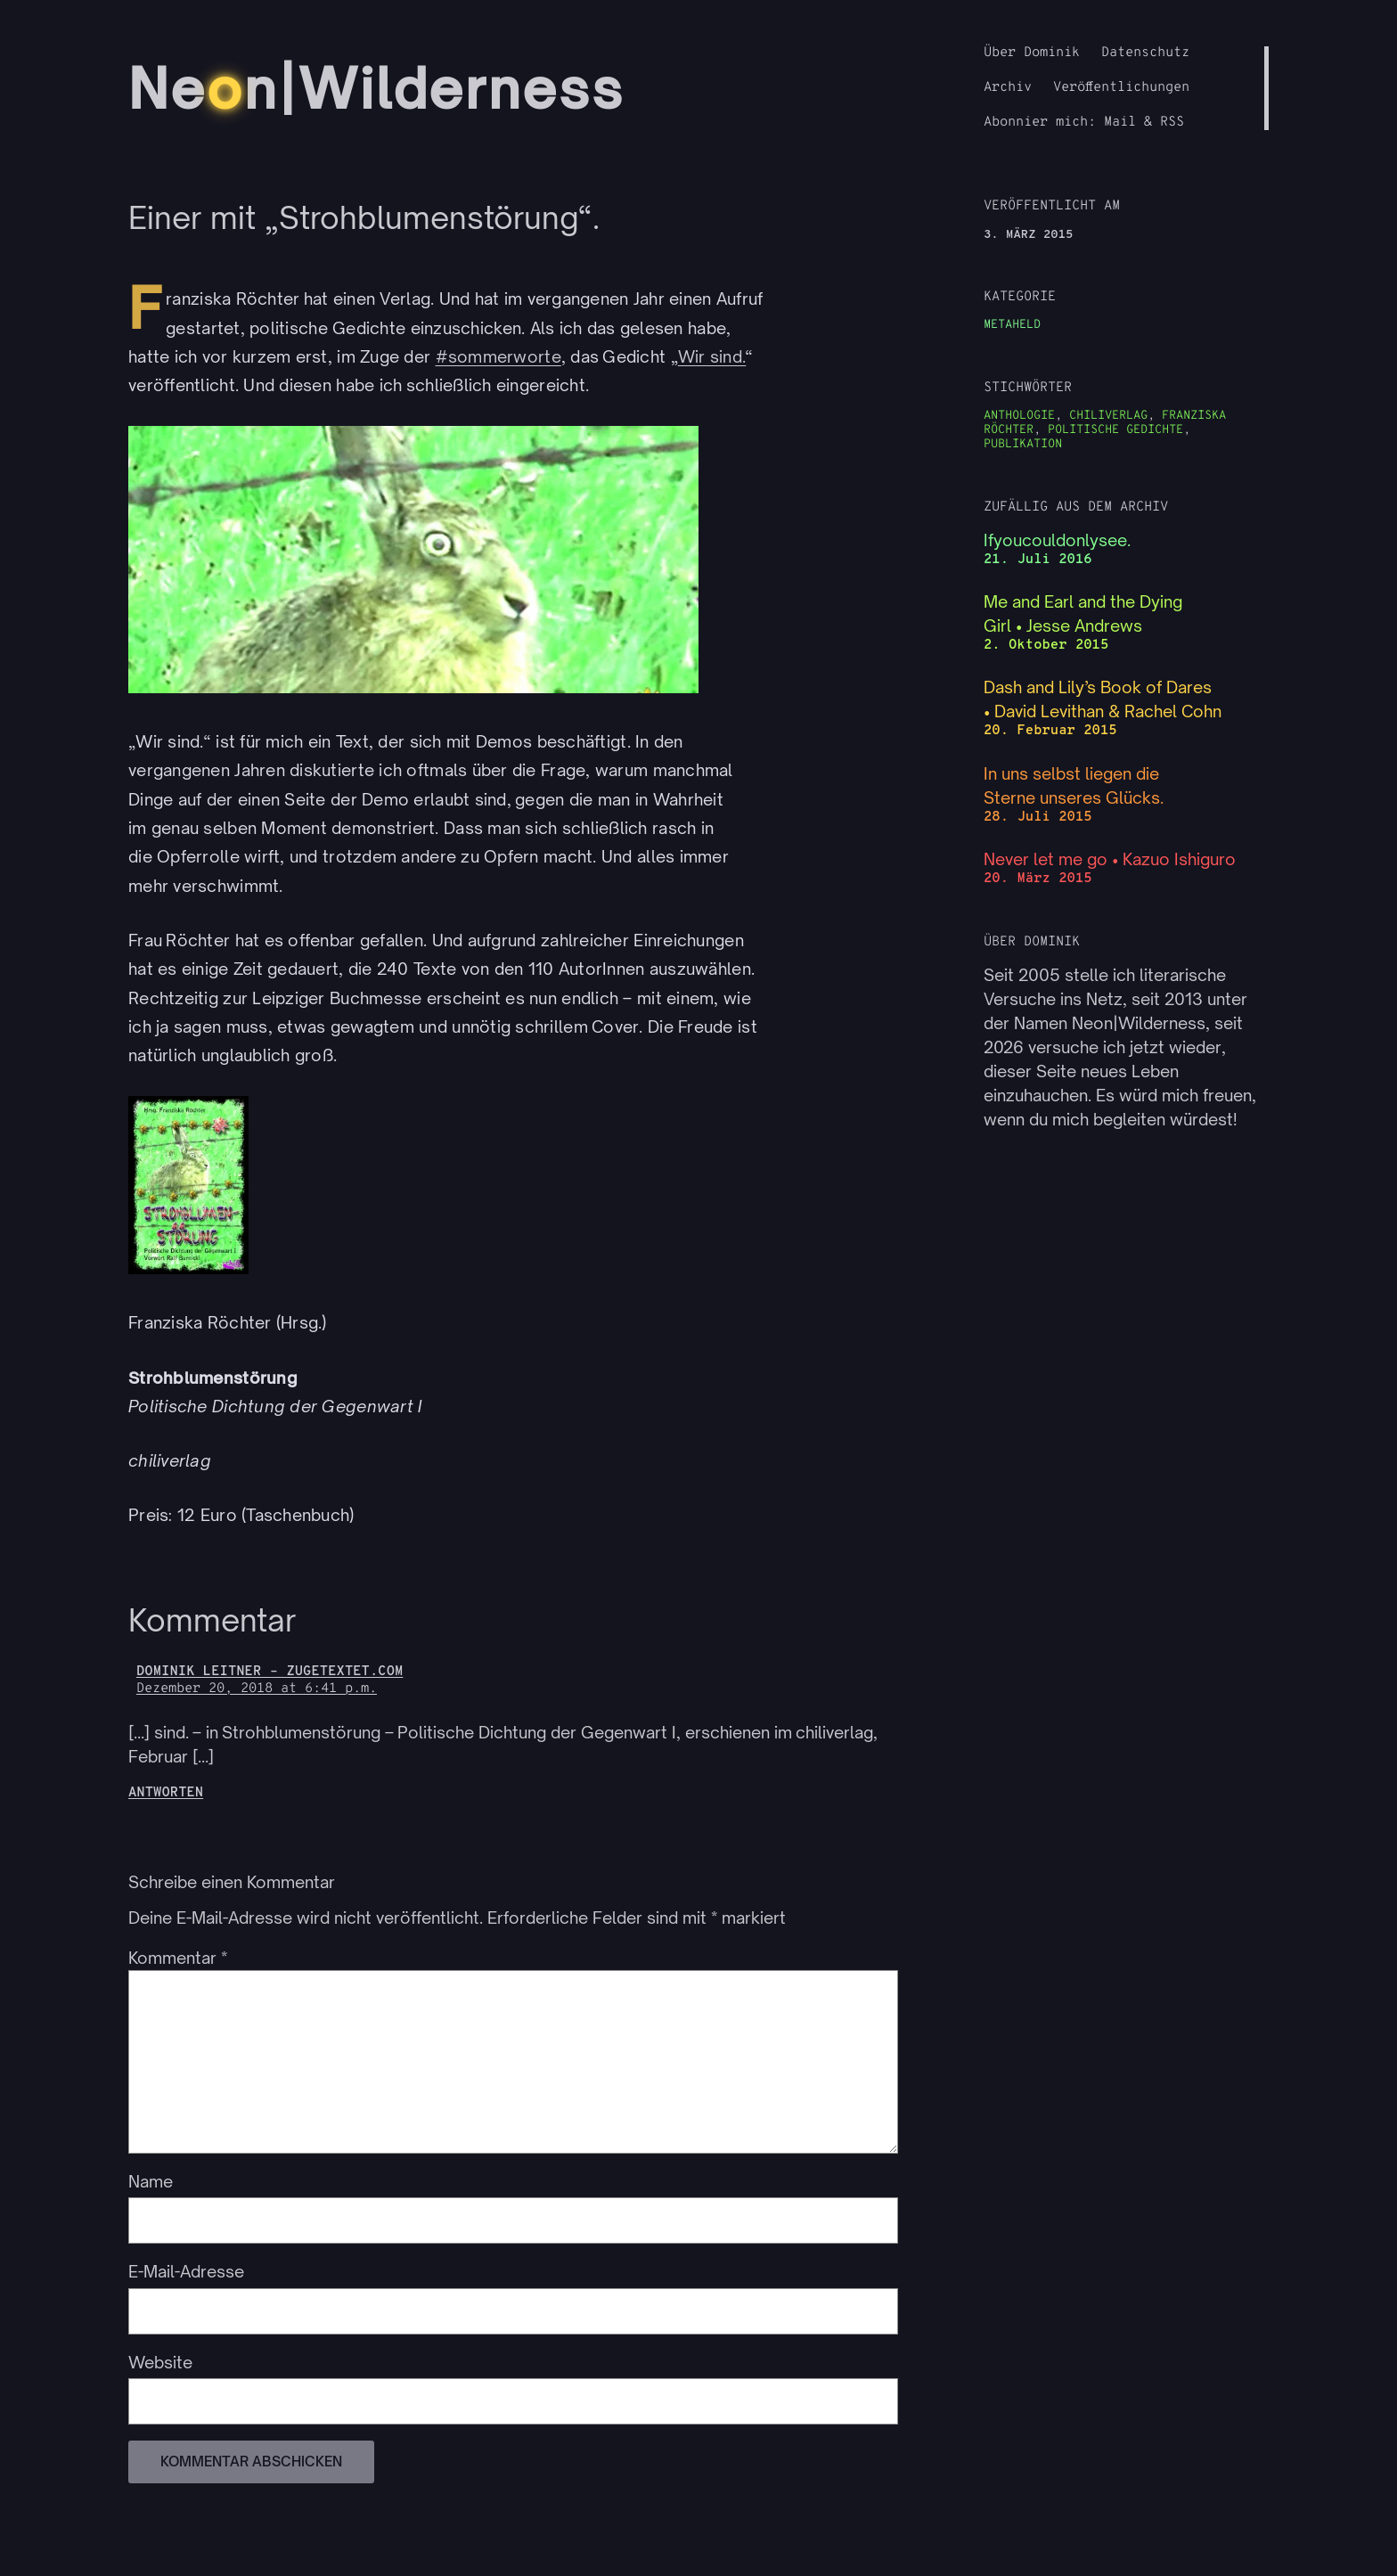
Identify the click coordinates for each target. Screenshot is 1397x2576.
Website (160, 2362)
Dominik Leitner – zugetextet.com (269, 1672)
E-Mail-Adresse (186, 2271)
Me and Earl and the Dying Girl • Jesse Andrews (1083, 613)
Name (150, 2181)
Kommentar (177, 1957)
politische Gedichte (1115, 430)
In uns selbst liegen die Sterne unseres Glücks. (1074, 785)
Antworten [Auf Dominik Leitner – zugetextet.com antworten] (165, 1793)
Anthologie (1019, 415)
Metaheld (1012, 324)
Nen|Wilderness (376, 88)
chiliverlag (1108, 415)
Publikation (1023, 444)
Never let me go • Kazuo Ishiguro (1110, 859)
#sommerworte (498, 356)
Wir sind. (712, 356)
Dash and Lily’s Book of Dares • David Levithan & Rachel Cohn (1102, 699)
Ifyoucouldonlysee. (1057, 540)
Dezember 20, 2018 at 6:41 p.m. (256, 1689)
